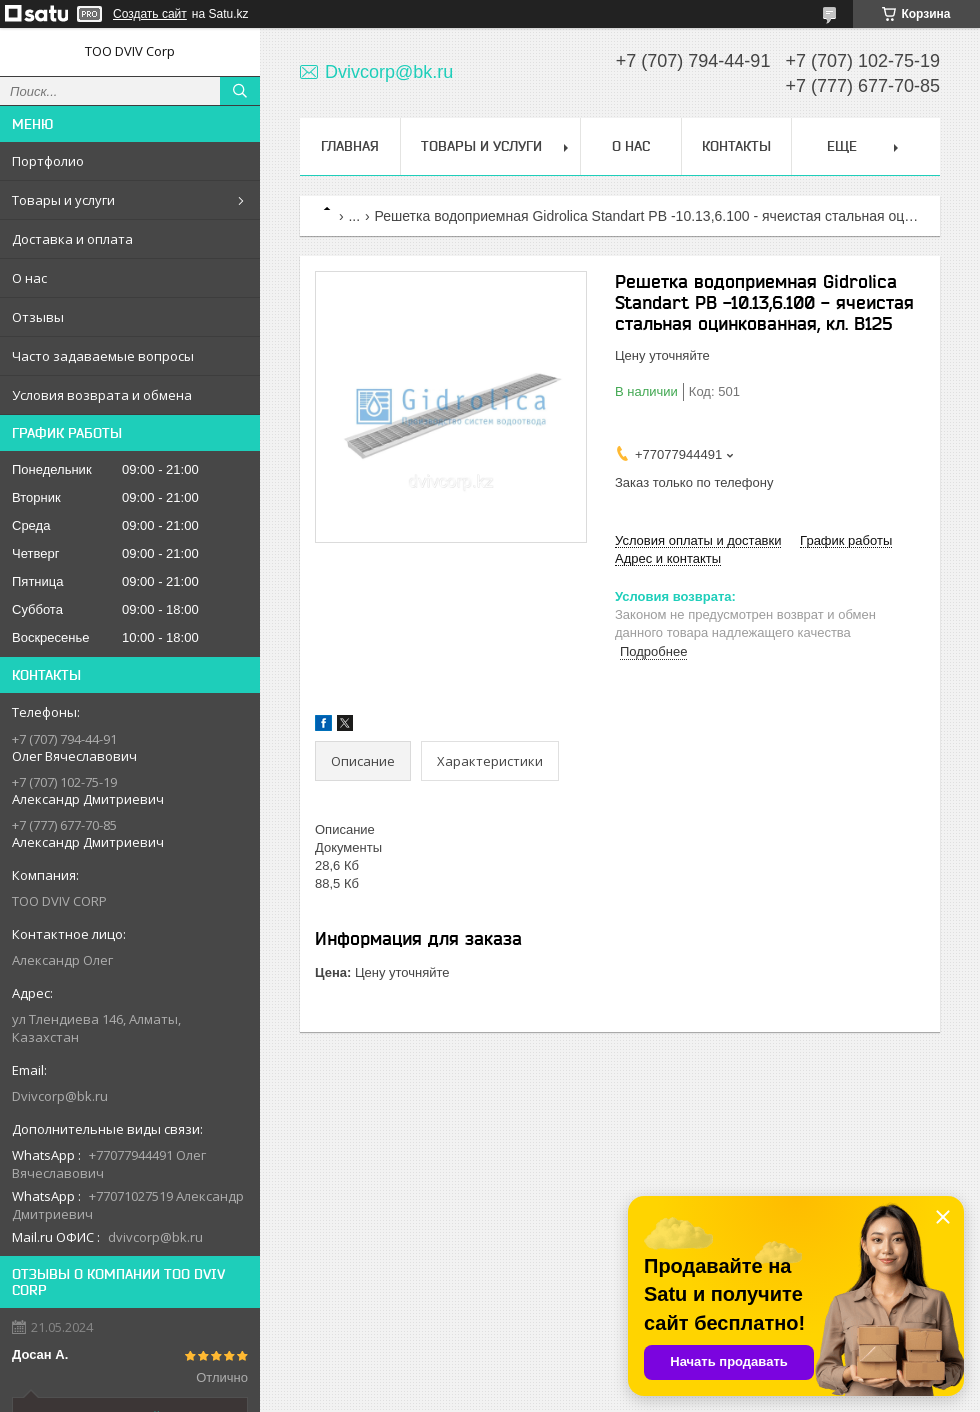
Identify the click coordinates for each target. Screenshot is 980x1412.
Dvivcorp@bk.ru (60, 1096)
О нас (29, 278)
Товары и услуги (63, 200)
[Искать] (240, 91)
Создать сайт (150, 14)
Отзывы (38, 317)
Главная (350, 146)
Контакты (736, 146)
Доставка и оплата (72, 239)
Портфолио (48, 161)
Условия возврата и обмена (102, 395)
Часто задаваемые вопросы (103, 356)
